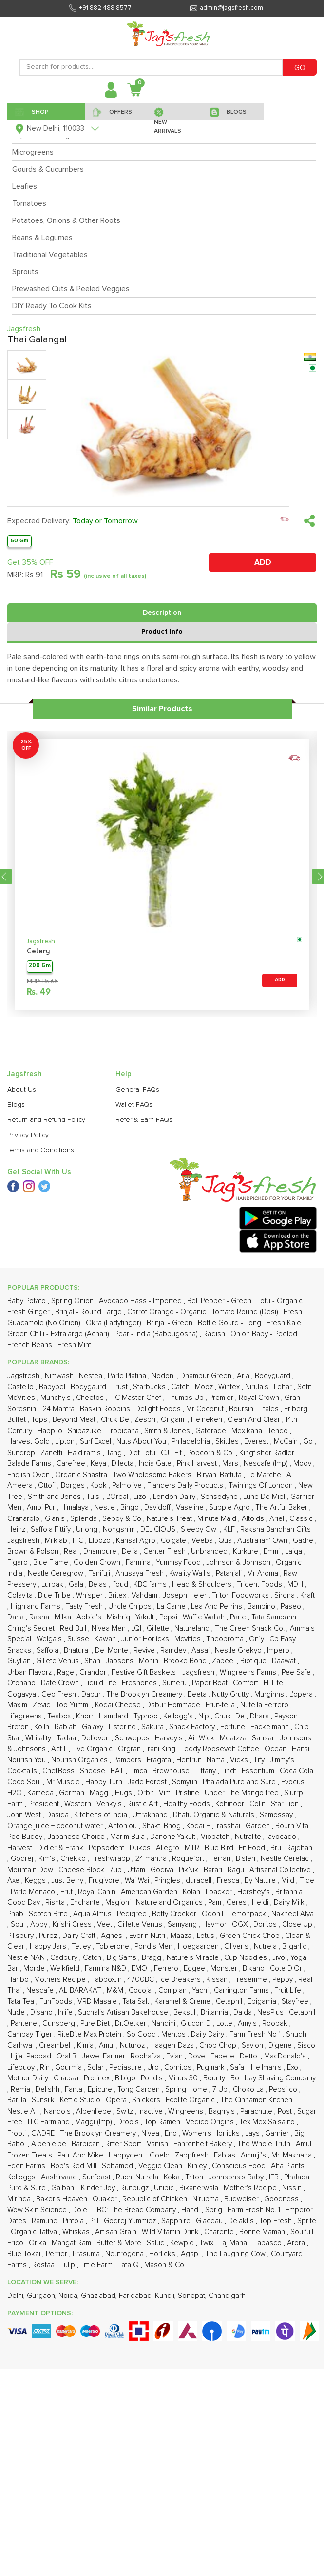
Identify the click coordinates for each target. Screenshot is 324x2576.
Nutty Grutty (231, 1694)
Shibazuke (85, 1431)
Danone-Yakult (173, 1836)
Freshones (140, 1683)
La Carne (172, 1606)
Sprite (306, 2221)
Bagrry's (223, 2111)
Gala (77, 1584)
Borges (74, 1485)
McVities (22, 1397)
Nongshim (120, 1529)
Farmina (139, 1562)
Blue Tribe (55, 1595)
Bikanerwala (199, 2188)
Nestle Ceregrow (56, 1573)
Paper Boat (210, 1683)
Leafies (24, 186)
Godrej (23, 1858)
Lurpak (53, 1584)
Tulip (68, 2265)
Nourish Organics (80, 1760)
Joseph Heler (186, 1595)
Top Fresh (276, 2221)
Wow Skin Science (38, 2210)
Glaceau (210, 2221)
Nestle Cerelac (286, 1858)
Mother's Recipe (251, 2188)
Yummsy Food (179, 1562)
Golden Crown (98, 1562)
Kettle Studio (81, 2100)
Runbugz (135, 2188)
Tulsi (94, 1496)
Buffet (17, 1419)
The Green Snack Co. (250, 1628)
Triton (195, 2177)
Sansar (264, 1738)
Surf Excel (96, 1441)
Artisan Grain (116, 2232)
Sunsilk (44, 2100)
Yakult (145, 1617)
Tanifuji (100, 1573)
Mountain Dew (31, 1870)
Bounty (215, 2078)
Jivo (279, 1957)
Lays (253, 2133)
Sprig (214, 2210)
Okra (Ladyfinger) (114, 1323)
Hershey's (254, 1892)
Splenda (84, 1518)
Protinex (98, 2078)
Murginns (270, 1694)
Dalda (243, 2012)
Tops (40, 1419)
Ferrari (221, 1858)
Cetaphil (230, 2001)
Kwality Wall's (190, 1573)
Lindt (229, 1771)
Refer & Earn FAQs (143, 1120)
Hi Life (274, 1683)
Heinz (17, 1529)
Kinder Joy (99, 2188)
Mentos (174, 2034)
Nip (204, 1716)
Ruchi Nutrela (138, 2177)
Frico (16, 2243)
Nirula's (257, 1387)
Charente (220, 2232)
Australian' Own (263, 1540)
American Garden (150, 1892)
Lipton (65, 1441)
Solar (96, 2067)
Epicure (101, 2089)
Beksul (185, 2012)
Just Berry (68, 1880)
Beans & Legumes (42, 237)
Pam (215, 1902)
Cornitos (178, 2067)
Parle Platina (128, 1375)
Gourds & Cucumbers (48, 169)
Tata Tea (21, 2001)
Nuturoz (133, 2045)
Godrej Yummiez (131, 2221)
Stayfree (296, 2001)
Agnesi (113, 1935)
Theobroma (226, 1639)
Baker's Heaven (62, 2199)
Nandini (164, 2023)
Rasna (40, 1617)
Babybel (53, 1387)
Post (286, 2111)
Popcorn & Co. (211, 1453)
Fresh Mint (75, 1345)
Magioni (119, 1902)
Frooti (17, 2133)
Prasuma (87, 2253)
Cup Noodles (246, 1957)
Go (309, 1441)
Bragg (152, 1957)
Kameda (41, 1793)
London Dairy (175, 1496)
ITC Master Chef (136, 1397)
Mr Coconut (206, 1409)
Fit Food (253, 1848)
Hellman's (267, 2067)
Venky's (110, 1804)
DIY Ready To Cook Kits (52, 306)
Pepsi (169, 1617)
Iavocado (282, 1836)
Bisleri (246, 1858)
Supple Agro (230, 1507)
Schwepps (133, 1738)
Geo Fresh (59, 1694)
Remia (21, 2089)
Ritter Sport (124, 2144)
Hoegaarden (199, 1946)
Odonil (213, 1913)
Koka (173, 2177)
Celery (38, 951)
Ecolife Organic (191, 2100)
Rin (46, 2067)
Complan (173, 1990)
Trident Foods (260, 1584)
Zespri (145, 1419)
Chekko (74, 1858)
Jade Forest (148, 1782)
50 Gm (19, 540)
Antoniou (123, 1826)
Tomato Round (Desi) (245, 1312)
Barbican (87, 2144)
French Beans (30, 1345)
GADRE (44, 2133)
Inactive (151, 2111)
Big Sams (122, 1957)
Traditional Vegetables (50, 255)
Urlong (87, 1529)
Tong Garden (139, 2089)
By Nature (261, 1880)
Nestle (105, 1507)
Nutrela (266, 1946)
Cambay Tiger (30, 2034)
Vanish (158, 2144)
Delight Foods (159, 1409)
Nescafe (41, 1990)
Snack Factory (193, 1727)
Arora (297, 2243)
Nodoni (164, 1375)
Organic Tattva (35, 2232)
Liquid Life (101, 1683)
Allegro (168, 1848)
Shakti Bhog (162, 1826)
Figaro (18, 1562)
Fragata (160, 1760)
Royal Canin (97, 1892)
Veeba (203, 1540)
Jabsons (120, 1661)
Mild (288, 1880)
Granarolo (24, 1518)
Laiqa (294, 1551)
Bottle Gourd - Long (230, 1323)
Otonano (22, 1683)
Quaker (106, 2199)
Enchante (86, 1902)
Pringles (168, 1880)
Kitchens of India (101, 1814)
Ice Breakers (181, 1979)
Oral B (67, 2056)
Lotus (206, 1935)
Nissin (293, 2188)
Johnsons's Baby (237, 2177)
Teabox (60, 1716)
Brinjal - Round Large (89, 1312)
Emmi (273, 1551)
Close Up (298, 1924)
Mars (231, 1463)
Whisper (90, 1595)
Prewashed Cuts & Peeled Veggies (71, 289)
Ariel (277, 1518)
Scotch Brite (49, 1913)
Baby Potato (27, 1301)
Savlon (253, 2045)
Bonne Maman (263, 2232)
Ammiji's (254, 2155)
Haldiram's (85, 1453)
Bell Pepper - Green (220, 1301)
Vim (165, 1793)
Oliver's (237, 1946)
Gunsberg (59, 2023)
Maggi (101, 1793)
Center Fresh (165, 1551)
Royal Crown (260, 1397)
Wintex (230, 1387)
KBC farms (151, 1584)
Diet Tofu (142, 1453)
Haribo (19, 1979)
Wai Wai (138, 1880)
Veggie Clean (161, 2166)
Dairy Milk (290, 1902)
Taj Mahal (234, 2243)
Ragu (237, 1870)
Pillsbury (21, 1935)
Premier (222, 1397)
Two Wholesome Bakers (153, 1474)
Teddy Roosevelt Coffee (221, 1749)
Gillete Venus (58, 1661)
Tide (307, 1880)
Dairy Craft (79, 1935)
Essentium (259, 1771)
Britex (118, 1595)
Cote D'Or (287, 1968)
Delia (131, 1551)
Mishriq (119, 1617)
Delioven (96, 1738)
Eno (172, 2133)
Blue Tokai (24, 2253)
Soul (19, 1924)
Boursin (242, 1409)
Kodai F (199, 1826)
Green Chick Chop (251, 1935)
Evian (175, 2056)
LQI (137, 1628)
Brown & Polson (33, 1551)
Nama (217, 1760)
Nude (17, 2012)
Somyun (185, 1782)
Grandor (93, 1672)
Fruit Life (288, 1990)
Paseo (292, 1606)
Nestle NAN (27, 1957)
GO (299, 68)
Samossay (277, 1814)
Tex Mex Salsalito (268, 2122)
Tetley (82, 1946)
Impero (279, 1650)
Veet (105, 1924)
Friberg (296, 1409)
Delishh (48, 2089)
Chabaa (67, 2078)
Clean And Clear (255, 1419)
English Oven (29, 1474)
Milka (64, 1617)
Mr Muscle (64, 1782)
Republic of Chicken (155, 2199)
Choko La (249, 2089)
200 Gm (40, 966)
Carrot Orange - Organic (167, 1312)
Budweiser (242, 2199)
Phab (16, 1913)
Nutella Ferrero (265, 1705)
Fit (179, 1453)
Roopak (275, 2023)
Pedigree (133, 1913)
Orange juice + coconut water (56, 1826)
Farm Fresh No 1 (256, 2034)
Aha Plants (288, 2166)
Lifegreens (25, 1716)
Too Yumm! (74, 1705)
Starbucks (150, 1387)
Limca (139, 1771)
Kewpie (183, 2243)
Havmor (215, 1924)
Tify (260, 1760)
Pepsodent (107, 1848)
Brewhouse (171, 1771)
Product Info (162, 631)
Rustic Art (143, 1804)
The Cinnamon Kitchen (257, 2100)
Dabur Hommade (174, 1705)
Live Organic (93, 1749)
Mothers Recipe (61, 1979)
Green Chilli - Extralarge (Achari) (59, 1334)
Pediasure (126, 2067)
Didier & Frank (61, 1848)
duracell (199, 1880)
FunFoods (56, 2001)
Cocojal (142, 1990)
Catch (181, 1387)
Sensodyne (220, 1496)
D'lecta (123, 1463)
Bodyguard (273, 1375)
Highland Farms (36, 1606)
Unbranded (210, 1551)
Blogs (16, 1104)
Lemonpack (248, 1913)
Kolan (192, 1892)
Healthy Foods (187, 1804)
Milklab (57, 1540)
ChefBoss (59, 1771)
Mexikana (247, 1431)
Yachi (201, 1990)
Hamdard (114, 1716)
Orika (38, 2243)
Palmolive (128, 1485)
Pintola (74, 2221)
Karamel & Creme (183, 2001)
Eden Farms (27, 2166)
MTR (193, 1848)
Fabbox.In (107, 1979)
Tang (115, 1453)
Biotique (254, 1661)
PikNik (189, 1870)
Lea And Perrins (217, 1606)
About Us (21, 1089)
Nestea (91, 1375)
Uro (154, 2067)
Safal (239, 2067)
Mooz (205, 1387)
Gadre (304, 1540)
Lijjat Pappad (32, 2056)
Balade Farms (30, 1463)
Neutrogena (125, 2253)
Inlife (66, 2012)
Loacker (220, 1892)
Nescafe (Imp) (267, 1463)
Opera (117, 2100)
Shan (93, 1661)
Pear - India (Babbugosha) (157, 1334)
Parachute (257, 2111)
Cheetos (91, 1397)
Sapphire (176, 2221)
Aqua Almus (93, 1913)
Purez (49, 1935)
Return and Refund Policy (46, 1120)
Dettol (250, 2056)
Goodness (282, 2199)
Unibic (165, 2188)
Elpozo (101, 1540)
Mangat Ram (72, 2243)
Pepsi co (284, 2089)
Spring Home (187, 2089)
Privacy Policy (28, 1135)
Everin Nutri (148, 1935)
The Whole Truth (264, 2144)
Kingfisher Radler (267, 1453)
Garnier (278, 2133)
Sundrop (22, 1453)
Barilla (17, 2100)
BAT (118, 1771)
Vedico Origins (211, 2122)
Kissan (217, 1979)
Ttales (270, 1409)
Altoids (254, 1518)
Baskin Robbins (106, 1409)
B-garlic (295, 1946)
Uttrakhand (151, 1814)
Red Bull (74, 1628)
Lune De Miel (265, 1496)
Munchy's (56, 1397)
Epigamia (263, 2001)
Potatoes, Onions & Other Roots (66, 220)
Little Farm (97, 2265)
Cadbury (64, 1957)
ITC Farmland (50, 2122)
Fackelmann (270, 1727)
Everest (257, 1441)
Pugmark (212, 2067)
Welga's (50, 1639)
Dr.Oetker (131, 2023)
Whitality (39, 1738)
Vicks (240, 1760)
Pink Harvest (198, 1463)
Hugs (124, 1793)
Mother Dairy (28, 2078)
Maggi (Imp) (94, 2122)
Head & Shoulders (202, 1584)
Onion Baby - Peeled (264, 1334)
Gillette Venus (140, 1924)
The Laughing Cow (236, 2253)
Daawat (285, 1661)
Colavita (21, 1595)
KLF (230, 1529)
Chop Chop (218, 2045)
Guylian (20, 1661)
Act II (60, 1749)
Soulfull (302, 2232)
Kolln (42, 1727)
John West (25, 1814)
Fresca (229, 1880)
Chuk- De (230, 1716)
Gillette (159, 1628)
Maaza (182, 1935)
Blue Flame (51, 1562)
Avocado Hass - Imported (141, 1301)
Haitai (301, 1749)
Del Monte (112, 1650)
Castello (21, 1387)
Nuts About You (142, 1441)
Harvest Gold (29, 1441)
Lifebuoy (22, 2067)
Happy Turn (104, 1782)
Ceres (237, 1902)
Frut (67, 1892)
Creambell (56, 2045)
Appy (39, 1924)
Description (162, 612)
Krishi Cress (73, 1924)
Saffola (48, 1650)
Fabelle (223, 2056)
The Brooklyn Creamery (145, 1694)
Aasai (201, 1650)
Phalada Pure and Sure (240, 1782)
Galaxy (93, 1727)
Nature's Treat (170, 1518)
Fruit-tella (221, 1705)
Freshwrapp (111, 1858)
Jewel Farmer (104, 2056)
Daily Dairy (208, 2034)
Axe (14, 1880)
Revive (145, 1650)
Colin (258, 1804)
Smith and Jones (55, 1496)
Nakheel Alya (292, 1913)
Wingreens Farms (249, 1672)
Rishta (56, 1902)
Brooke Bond (186, 1661)
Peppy (283, 1979)
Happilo (51, 1431)
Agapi (191, 2253)
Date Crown (61, 1683)
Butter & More (119, 2243)
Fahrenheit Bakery (203, 2144)
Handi (191, 2210)
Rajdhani (300, 1848)
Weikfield (65, 1968)
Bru (276, 1848)
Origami (174, 1419)
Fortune (233, 1727)
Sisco (306, 2045)
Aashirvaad (60, 2177)
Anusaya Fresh (140, 1573)
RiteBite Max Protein (90, 2034)
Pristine (188, 1793)
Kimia (86, 2045)
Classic (302, 1518)
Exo (293, 2067)
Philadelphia (192, 1441)
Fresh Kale (285, 1323)
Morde (35, 1968)
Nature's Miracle (194, 1957)
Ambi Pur (42, 1507)
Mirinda (20, 2199)
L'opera (302, 1694)
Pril (94, 2221)
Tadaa (67, 1738)
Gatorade (211, 1431)
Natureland (192, 1628)
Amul (107, 2045)
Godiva (163, 1870)
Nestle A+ (23, 2111)
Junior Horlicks (146, 1639)
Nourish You (27, 1760)
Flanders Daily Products (186, 1485)
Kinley (198, 2166)
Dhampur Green (206, 1375)
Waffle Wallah (205, 1617)
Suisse (79, 1639)
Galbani (64, 2188)
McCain (287, 1441)
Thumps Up (186, 1397)
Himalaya (75, 1507)
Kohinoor (230, 1804)
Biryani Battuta (220, 1474)
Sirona (285, 1595)
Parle (239, 1617)
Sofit (305, 1387)
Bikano (255, 1968)
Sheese (93, 1771)
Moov (303, 1463)
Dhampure (100, 1551)
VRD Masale (98, 2001)
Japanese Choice (77, 1836)
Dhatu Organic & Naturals (214, 1814)
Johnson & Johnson (239, 1562)
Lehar (284, 1387)
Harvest (20, 1848)
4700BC (141, 1979)
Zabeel (224, 1661)
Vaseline (191, 1507)
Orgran (130, 1749)
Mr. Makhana (292, 2155)
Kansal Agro (136, 1540)
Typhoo (146, 1716)
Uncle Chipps (130, 1606)
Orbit (146, 1793)
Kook (99, 1485)
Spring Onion (73, 1301)
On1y (257, 1639)
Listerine (123, 1727)
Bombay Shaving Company (273, 2078)
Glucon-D (197, 2023)
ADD (262, 562)
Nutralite (249, 1836)
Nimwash (60, 1375)
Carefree (72, 1463)
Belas (99, 1584)
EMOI (141, 1968)
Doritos (266, 1924)
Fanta (74, 2089)
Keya (99, 1463)
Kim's (47, 1858)
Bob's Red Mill (74, 2166)
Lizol (141, 1496)
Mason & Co (165, 2265)
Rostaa (44, 2265)
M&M (116, 1990)
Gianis (56, 1518)
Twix (207, 2243)
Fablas (225, 2155)
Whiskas (77, 2232)
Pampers (128, 1760)
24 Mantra (59, 1409)
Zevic (42, 1705)
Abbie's (89, 1617)
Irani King (161, 1749)
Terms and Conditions (40, 1150)
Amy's (248, 2023)
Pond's (153, 2078)
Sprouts (25, 272)
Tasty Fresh (85, 1606)
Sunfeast (97, 2177)
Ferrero (167, 1968)
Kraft (307, 1595)
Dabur (92, 1694)
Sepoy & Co (122, 1518)
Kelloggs (22, 2177)
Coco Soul (25, 1782)
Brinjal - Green (170, 1323)
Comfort (246, 1683)
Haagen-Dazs (173, 2045)
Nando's (58, 2111)
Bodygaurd (89, 1387)
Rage (66, 1672)
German (72, 1793)
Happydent (127, 2155)
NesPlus (271, 2012)
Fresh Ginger (29, 1312)
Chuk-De (116, 1419)
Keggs (36, 1880)
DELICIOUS (158, 1529)
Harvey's (170, 1738)
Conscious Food (239, 2166)
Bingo (130, 1507)
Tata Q (129, 2265)
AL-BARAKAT (81, 1990)
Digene (281, 2045)
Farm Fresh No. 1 (255, 2210)
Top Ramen (163, 2122)
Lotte (225, 2023)
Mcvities (188, 1639)
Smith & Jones (168, 1431)
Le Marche (265, 1474)
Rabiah (66, 1727)
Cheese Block (82, 1870)
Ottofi (47, 1485)
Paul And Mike (81, 2155)
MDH (296, 1584)
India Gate (156, 1463)
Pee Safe (297, 1672)
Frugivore (105, 1880)
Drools (129, 2122)
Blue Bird (220, 1848)
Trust (121, 1387)
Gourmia (69, 2067)
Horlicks (163, 2253)
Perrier (57, 2253)
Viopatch (216, 1836)
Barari (214, 1870)
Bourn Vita (292, 1826)
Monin (149, 1661)
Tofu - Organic (281, 1301)
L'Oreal (118, 1496)
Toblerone (113, 1946)
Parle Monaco (34, 1892)
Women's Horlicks (212, 2133)
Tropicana (124, 1431)
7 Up (220, 2089)
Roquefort (189, 1858)
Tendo (278, 1431)
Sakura (153, 1727)
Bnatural (78, 1650)
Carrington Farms (242, 1990)
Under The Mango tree (243, 1793)
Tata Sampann (274, 1617)
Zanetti (52, 1453)
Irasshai (228, 1826)
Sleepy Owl (200, 1529)
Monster (224, 1968)
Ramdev (174, 1650)
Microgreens (33, 152)
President (44, 1804)
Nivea (151, 2133)
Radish (215, 1334)
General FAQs (137, 1089)
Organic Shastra (82, 1474)
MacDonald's (286, 2056)
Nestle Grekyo (239, 1650)
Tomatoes (29, 203)
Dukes (141, 1848)
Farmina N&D (106, 1968)
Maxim (18, 1705)
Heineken (207, 1419)
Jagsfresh (41, 942)
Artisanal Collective (281, 1870)
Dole (80, 2210)
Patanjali (230, 1573)
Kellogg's (179, 1716)
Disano (42, 2012)
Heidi (261, 1902)
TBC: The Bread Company (135, 2210)
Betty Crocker (175, 1913)
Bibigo (126, 2078)
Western (78, 1804)
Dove (197, 2056)
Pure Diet (96, 2023)
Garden (259, 1826)
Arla (244, 1375)
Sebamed (118, 2166)
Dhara (260, 1716)
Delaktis (242, 2221)
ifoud (121, 1584)
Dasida (58, 1814)
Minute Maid (217, 1518)
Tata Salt (136, 2001)
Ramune (45, 2221)
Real (72, 1551)
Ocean (276, 1749)
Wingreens (186, 2111)
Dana (16, 1617)
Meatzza (234, 1738)
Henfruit (189, 1760)
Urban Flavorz (30, 1672)
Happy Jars (49, 1946)
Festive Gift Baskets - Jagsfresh (164, 1672)
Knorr (85, 1716)
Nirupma (206, 2199)
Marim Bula (128, 1836)
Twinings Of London (262, 1485)
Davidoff (158, 1507)
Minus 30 (184, 2078)
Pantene (25, 2023)
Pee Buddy (25, 1836)
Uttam (137, 1870)
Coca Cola (297, 1771)
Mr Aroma (263, 1573)
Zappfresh (192, 2155)
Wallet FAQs (133, 1104)
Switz (125, 2111)
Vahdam (145, 1595)
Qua (226, 1540)
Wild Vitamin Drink (171, 2232)
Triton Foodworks (241, 1595)
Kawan (106, 1639)
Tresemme (251, 1979)
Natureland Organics (170, 1902)
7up (117, 1870)
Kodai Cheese (119, 1705)
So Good (142, 2034)
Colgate (174, 1540)
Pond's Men (154, 1946)
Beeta (198, 1694)
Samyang (183, 1924)
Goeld (161, 2155)
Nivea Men (110, 1628)
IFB (275, 2177)
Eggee (195, 1968)
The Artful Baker (282, 1507)
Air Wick (202, 1738)
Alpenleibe (49, 2144)
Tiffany (206, 1771)
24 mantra (152, 1858)
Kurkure (246, 1551)
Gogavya (22, 1694)
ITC (79, 1540)
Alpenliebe (94, 2111)
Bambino (262, 1606)
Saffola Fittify (52, 1529)
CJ (166, 1453)
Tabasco (269, 2243)
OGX (241, 1924)
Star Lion (286, 1804)
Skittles (228, 1441)
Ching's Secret (32, 1628)
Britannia (215, 2012)
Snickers (147, 2100)
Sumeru (175, 1683)
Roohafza (147, 2056)
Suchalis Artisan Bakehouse (124, 2012)
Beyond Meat (75, 1419)
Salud (157, 2243)
